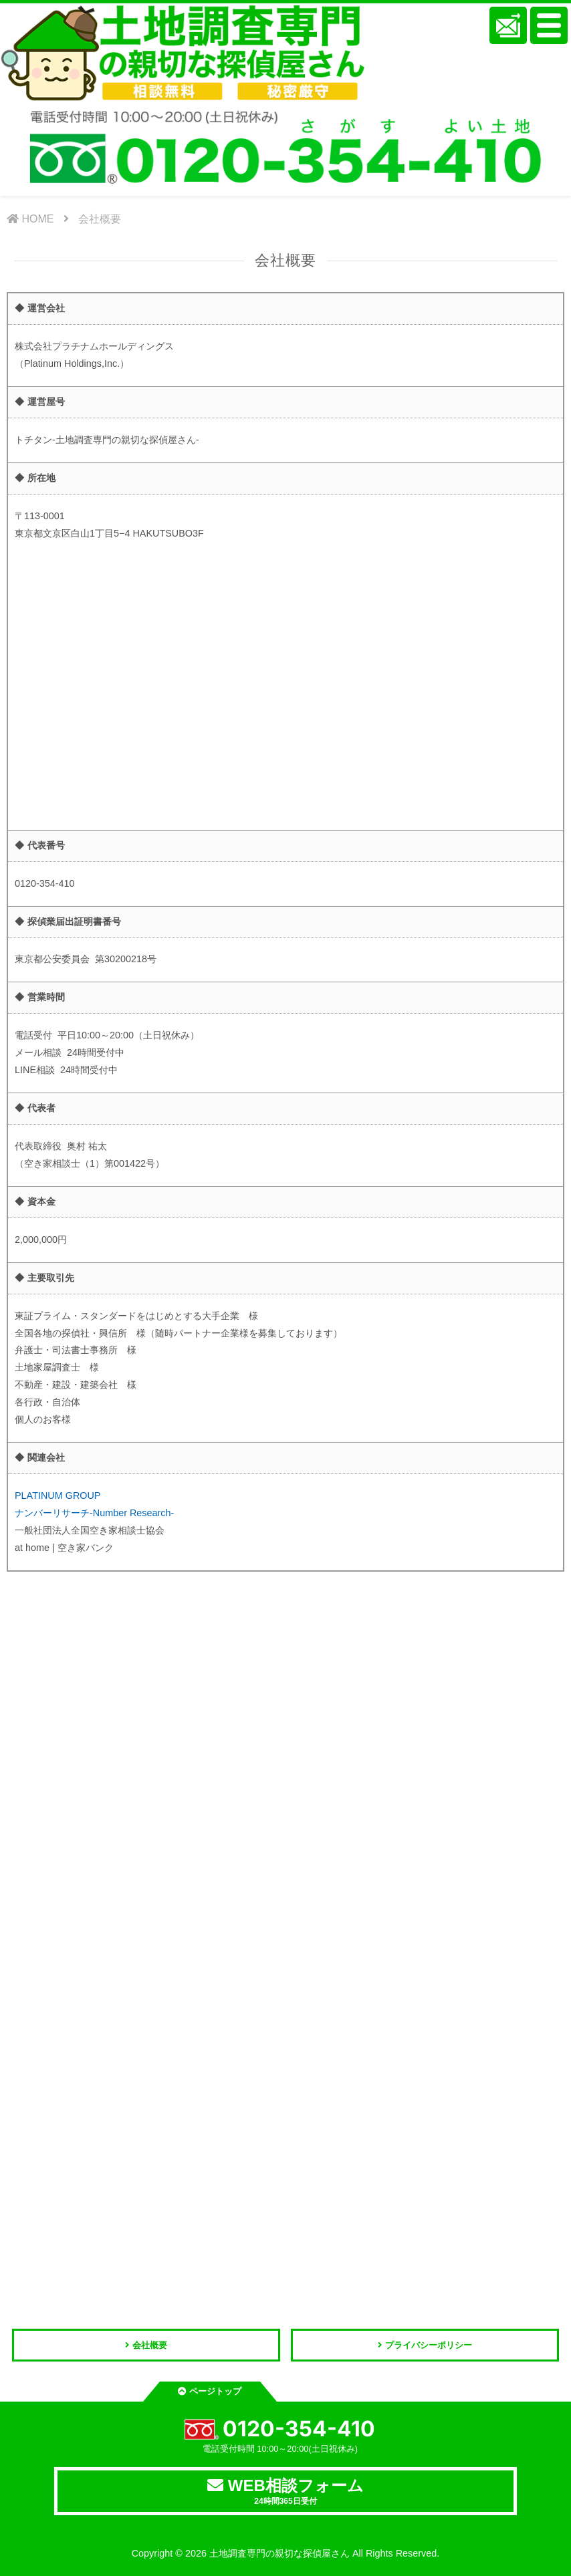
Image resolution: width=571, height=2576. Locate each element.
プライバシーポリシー (428, 2345)
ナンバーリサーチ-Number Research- (94, 1513)
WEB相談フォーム (285, 2491)
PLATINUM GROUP (57, 1495)
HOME (30, 219)
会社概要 (99, 219)
